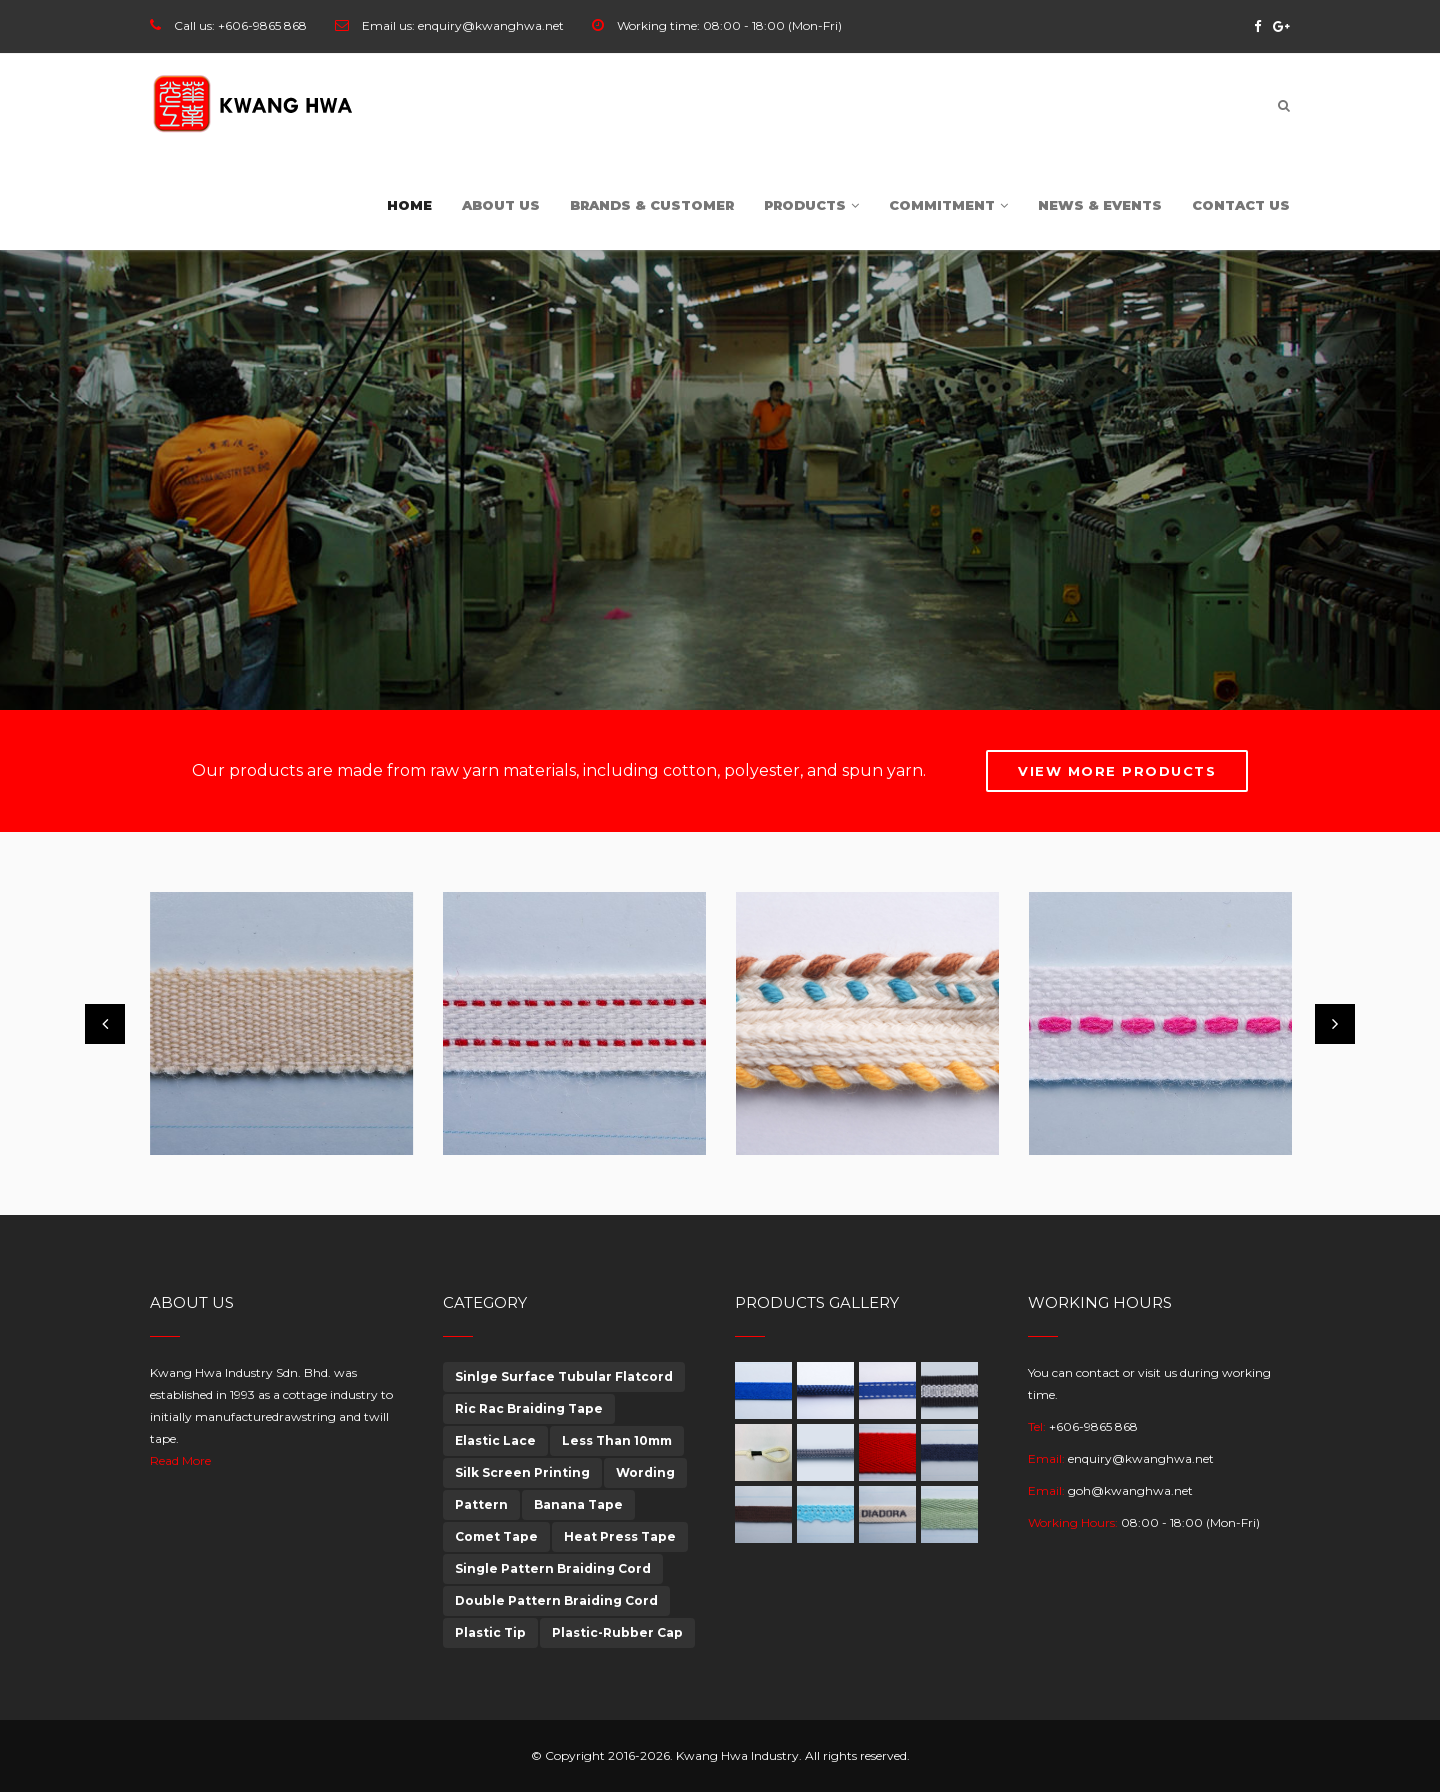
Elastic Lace (495, 1440)
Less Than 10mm (617, 1440)
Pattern (481, 1504)
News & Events (1100, 205)
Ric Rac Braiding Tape (529, 1408)
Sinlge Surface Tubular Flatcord (564, 1376)
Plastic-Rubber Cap (617, 1632)
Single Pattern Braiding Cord (553, 1568)
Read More (180, 1460)
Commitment (948, 205)
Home (409, 205)
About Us (501, 205)
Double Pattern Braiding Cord (556, 1600)
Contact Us (1241, 205)
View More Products (1117, 771)
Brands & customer (652, 205)
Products (811, 205)
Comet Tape (496, 1536)
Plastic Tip (490, 1632)
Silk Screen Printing (522, 1472)
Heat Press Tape (620, 1536)
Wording (645, 1472)
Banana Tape (578, 1504)
